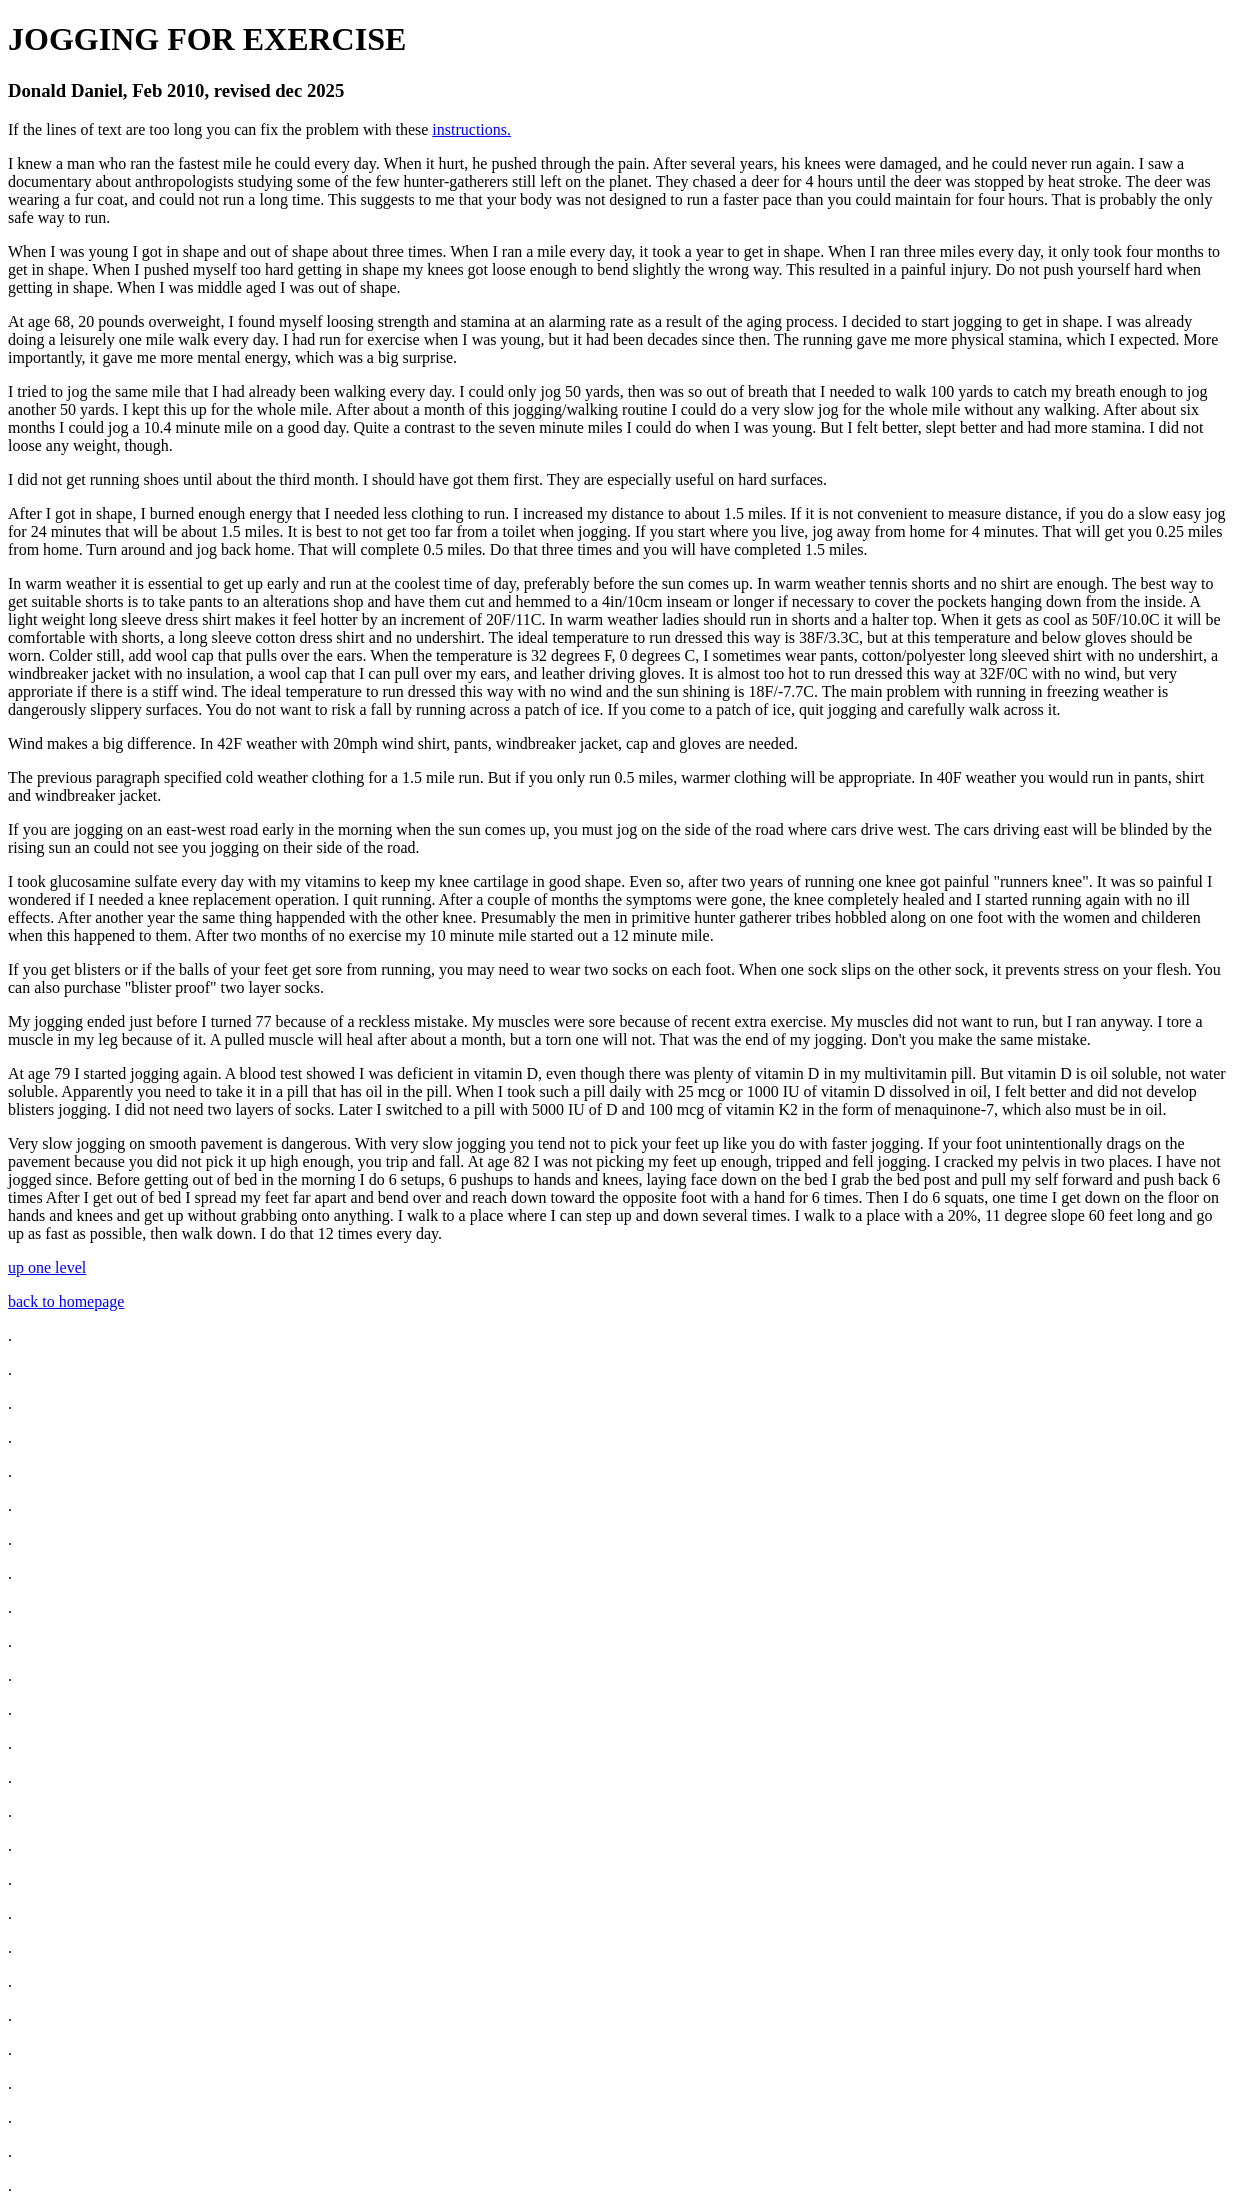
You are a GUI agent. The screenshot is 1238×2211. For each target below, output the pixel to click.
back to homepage (66, 1301)
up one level (47, 1267)
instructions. (471, 129)
